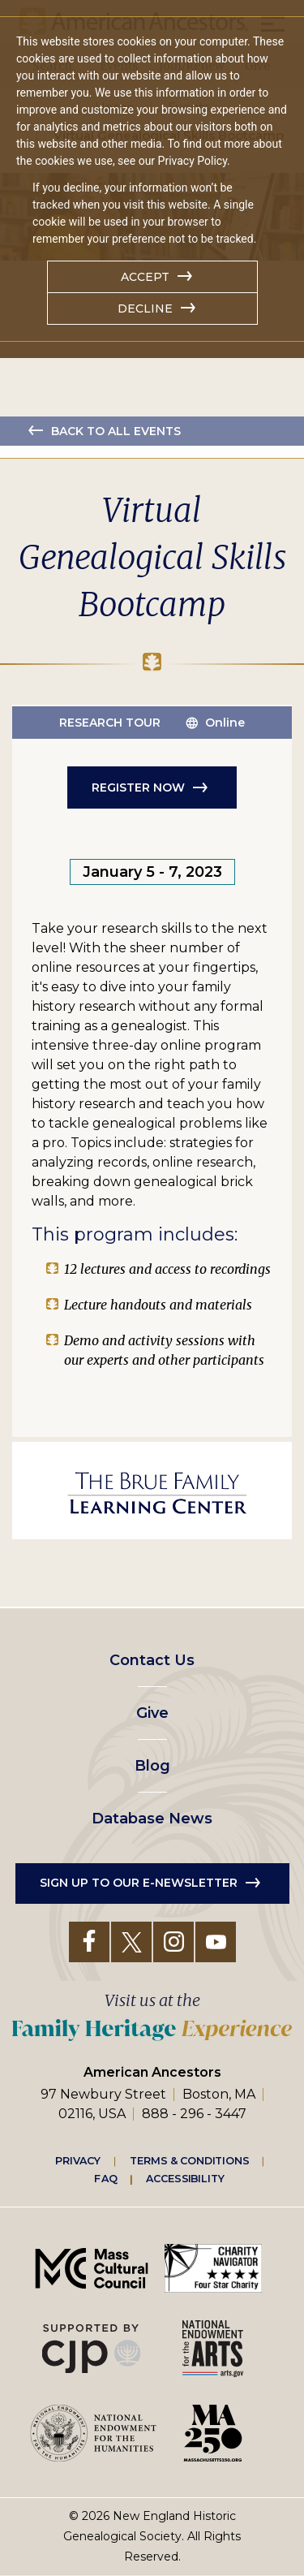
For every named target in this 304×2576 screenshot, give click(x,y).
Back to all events (116, 431)
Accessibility (185, 2179)
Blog (152, 1766)
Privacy (78, 2160)
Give (152, 1713)
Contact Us (152, 1660)
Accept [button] (145, 277)
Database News (152, 1818)
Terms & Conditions (189, 2160)
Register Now (138, 787)
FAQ (105, 2179)
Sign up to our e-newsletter (139, 1882)
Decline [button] (145, 308)
